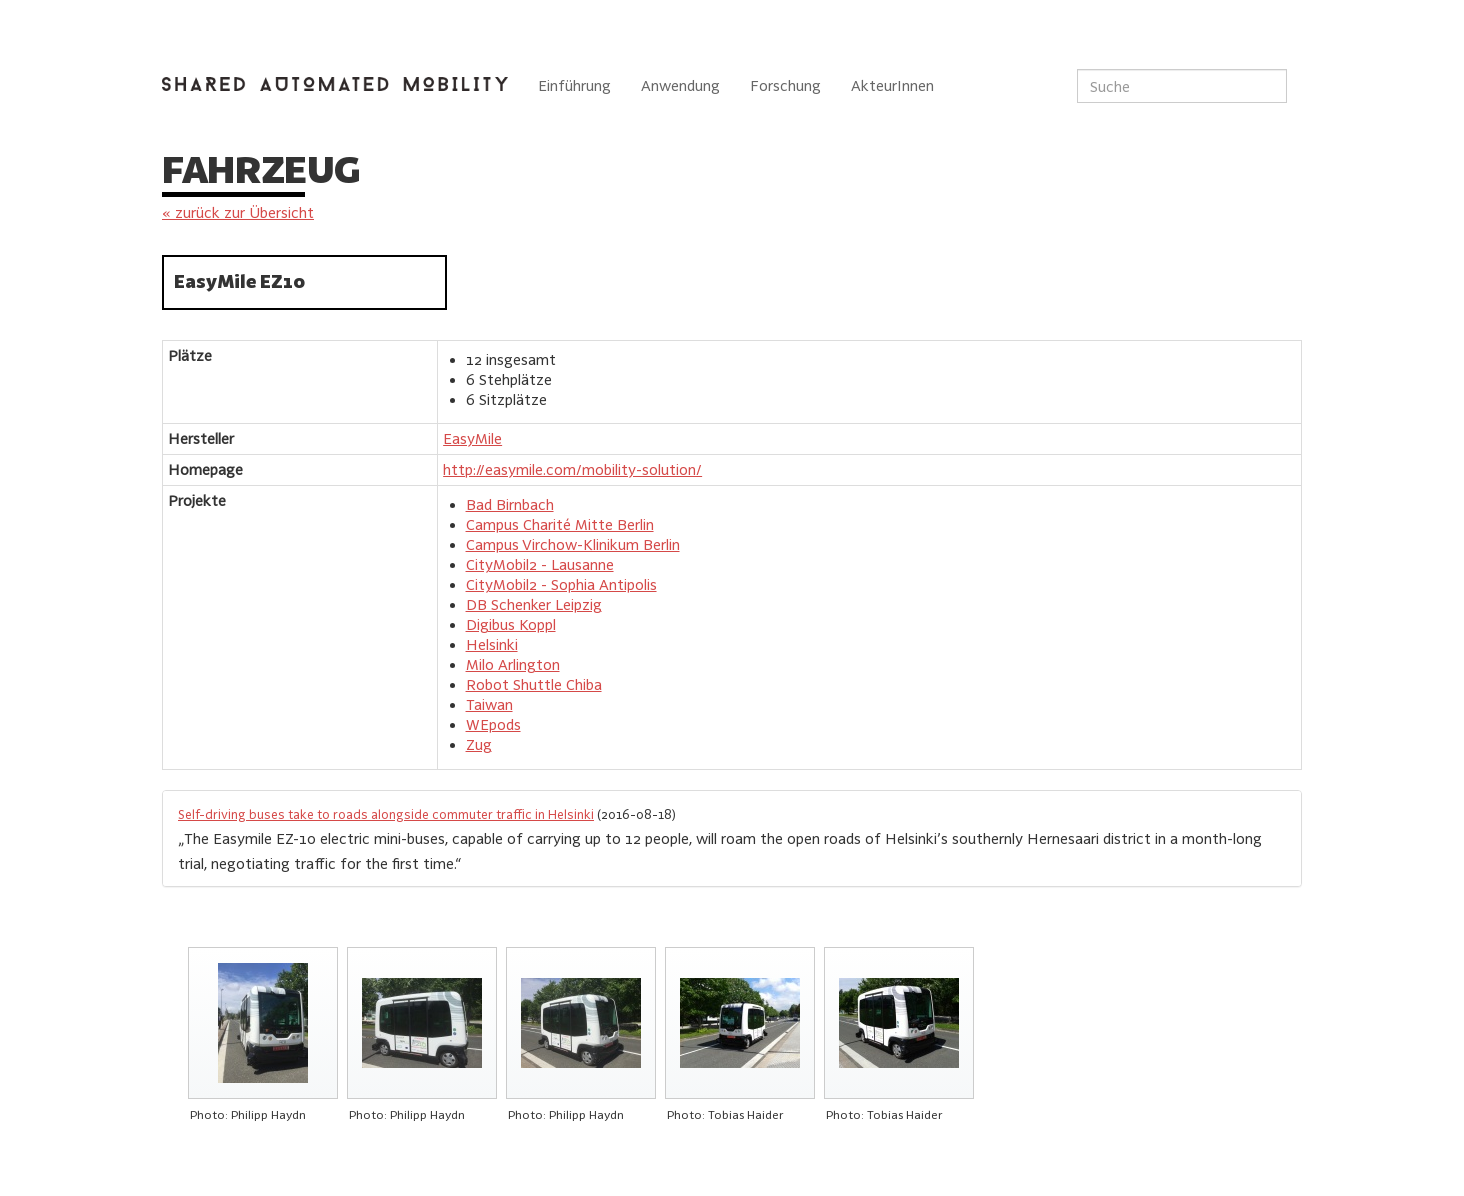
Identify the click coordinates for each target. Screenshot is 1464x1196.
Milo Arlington (513, 664)
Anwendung (680, 85)
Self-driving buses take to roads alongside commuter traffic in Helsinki (386, 814)
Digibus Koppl (511, 624)
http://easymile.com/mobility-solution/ (572, 469)
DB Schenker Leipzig (534, 604)
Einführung (574, 85)
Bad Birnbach (510, 504)
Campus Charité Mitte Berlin (560, 524)
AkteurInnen (892, 85)
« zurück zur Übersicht (238, 212)
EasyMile (472, 438)
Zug (479, 744)
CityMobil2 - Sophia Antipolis (561, 584)
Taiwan (489, 704)
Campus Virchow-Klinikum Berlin (573, 544)
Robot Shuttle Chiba (534, 684)
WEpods (493, 724)
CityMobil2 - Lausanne (540, 564)
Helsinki (492, 644)
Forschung (785, 85)
